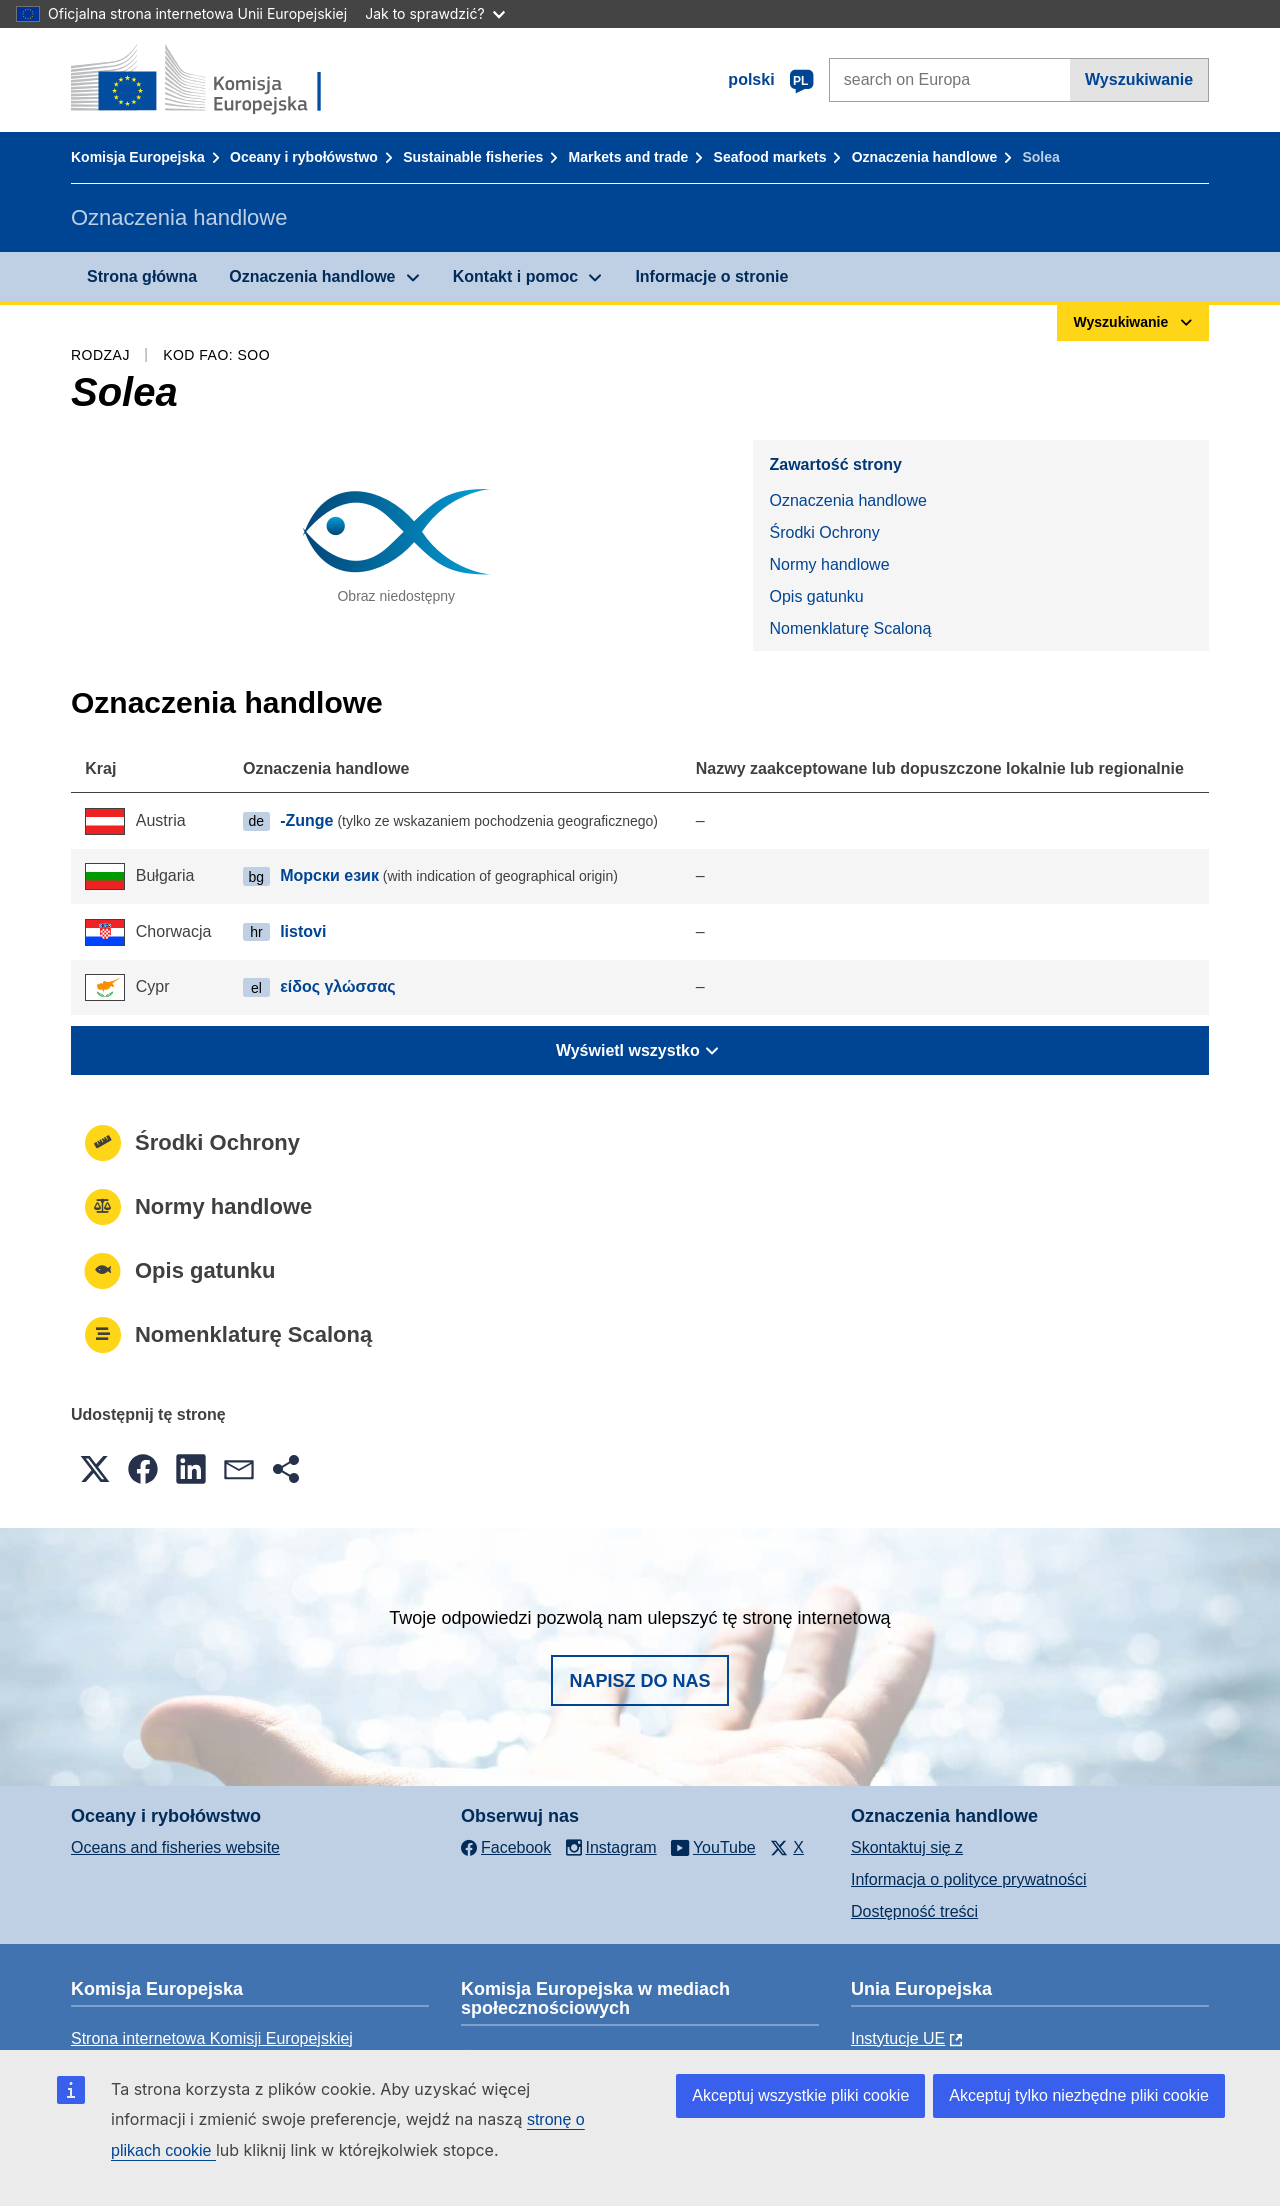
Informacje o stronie (711, 276)
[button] (95, 1469)
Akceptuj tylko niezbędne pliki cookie (1079, 2095)
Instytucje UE (898, 2038)
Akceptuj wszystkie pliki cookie (800, 2095)
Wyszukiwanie (1139, 79)
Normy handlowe (829, 564)
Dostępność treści (914, 1911)
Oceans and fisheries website (175, 1847)
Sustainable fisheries (473, 157)
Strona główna (142, 276)
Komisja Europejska (138, 157)
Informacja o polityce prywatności (969, 1879)
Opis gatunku (816, 596)
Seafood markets (770, 157)
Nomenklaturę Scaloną (850, 628)
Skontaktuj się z (907, 1847)
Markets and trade (629, 157)
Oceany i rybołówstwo (304, 157)
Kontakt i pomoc (515, 276)
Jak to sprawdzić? (434, 13)
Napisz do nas (639, 1681)
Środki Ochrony (824, 532)
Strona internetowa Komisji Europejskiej (212, 2038)
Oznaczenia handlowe (924, 157)
